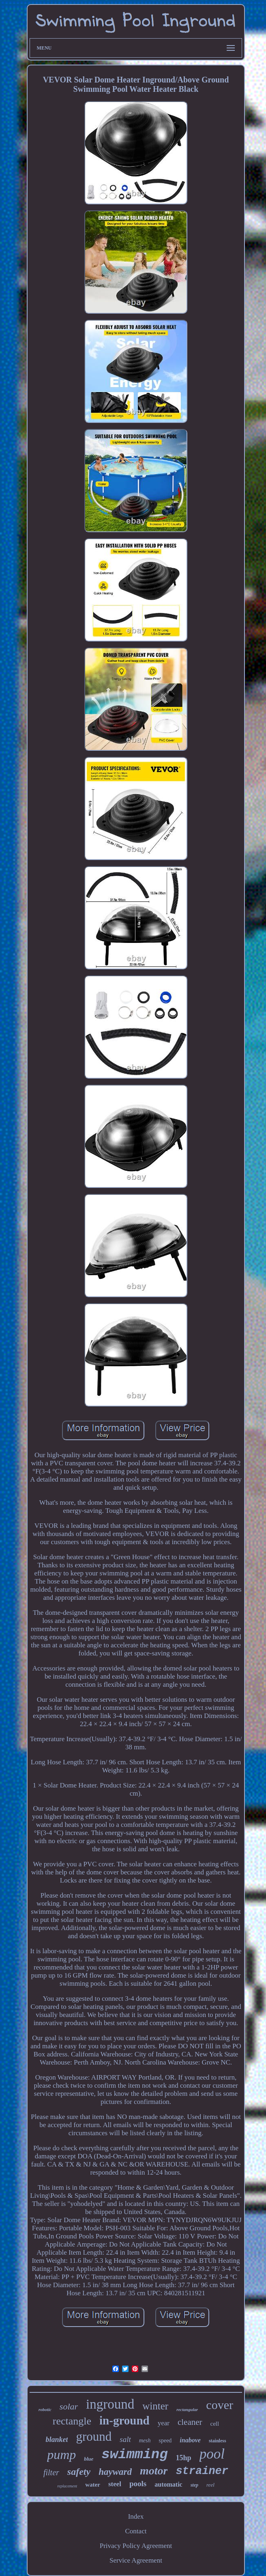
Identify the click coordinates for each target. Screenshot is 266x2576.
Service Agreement (135, 2560)
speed (165, 2440)
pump (61, 2454)
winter (155, 2406)
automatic (168, 2484)
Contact (136, 2531)
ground (94, 2436)
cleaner (190, 2422)
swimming (134, 2454)
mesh (145, 2440)
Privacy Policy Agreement (136, 2546)
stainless (217, 2441)
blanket (56, 2439)
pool (212, 2454)
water (92, 2484)
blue (88, 2459)
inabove (190, 2440)
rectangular (187, 2409)
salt (125, 2439)
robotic (45, 2409)
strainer (202, 2471)
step (194, 2485)
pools (137, 2483)
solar (69, 2406)
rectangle (72, 2421)
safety (78, 2471)
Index (136, 2516)
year (163, 2423)
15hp (183, 2458)
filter (51, 2472)
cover (219, 2404)
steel (114, 2484)
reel (210, 2485)
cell (214, 2423)
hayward (115, 2472)
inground (110, 2404)
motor (153, 2470)
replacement (67, 2486)
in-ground (124, 2420)
